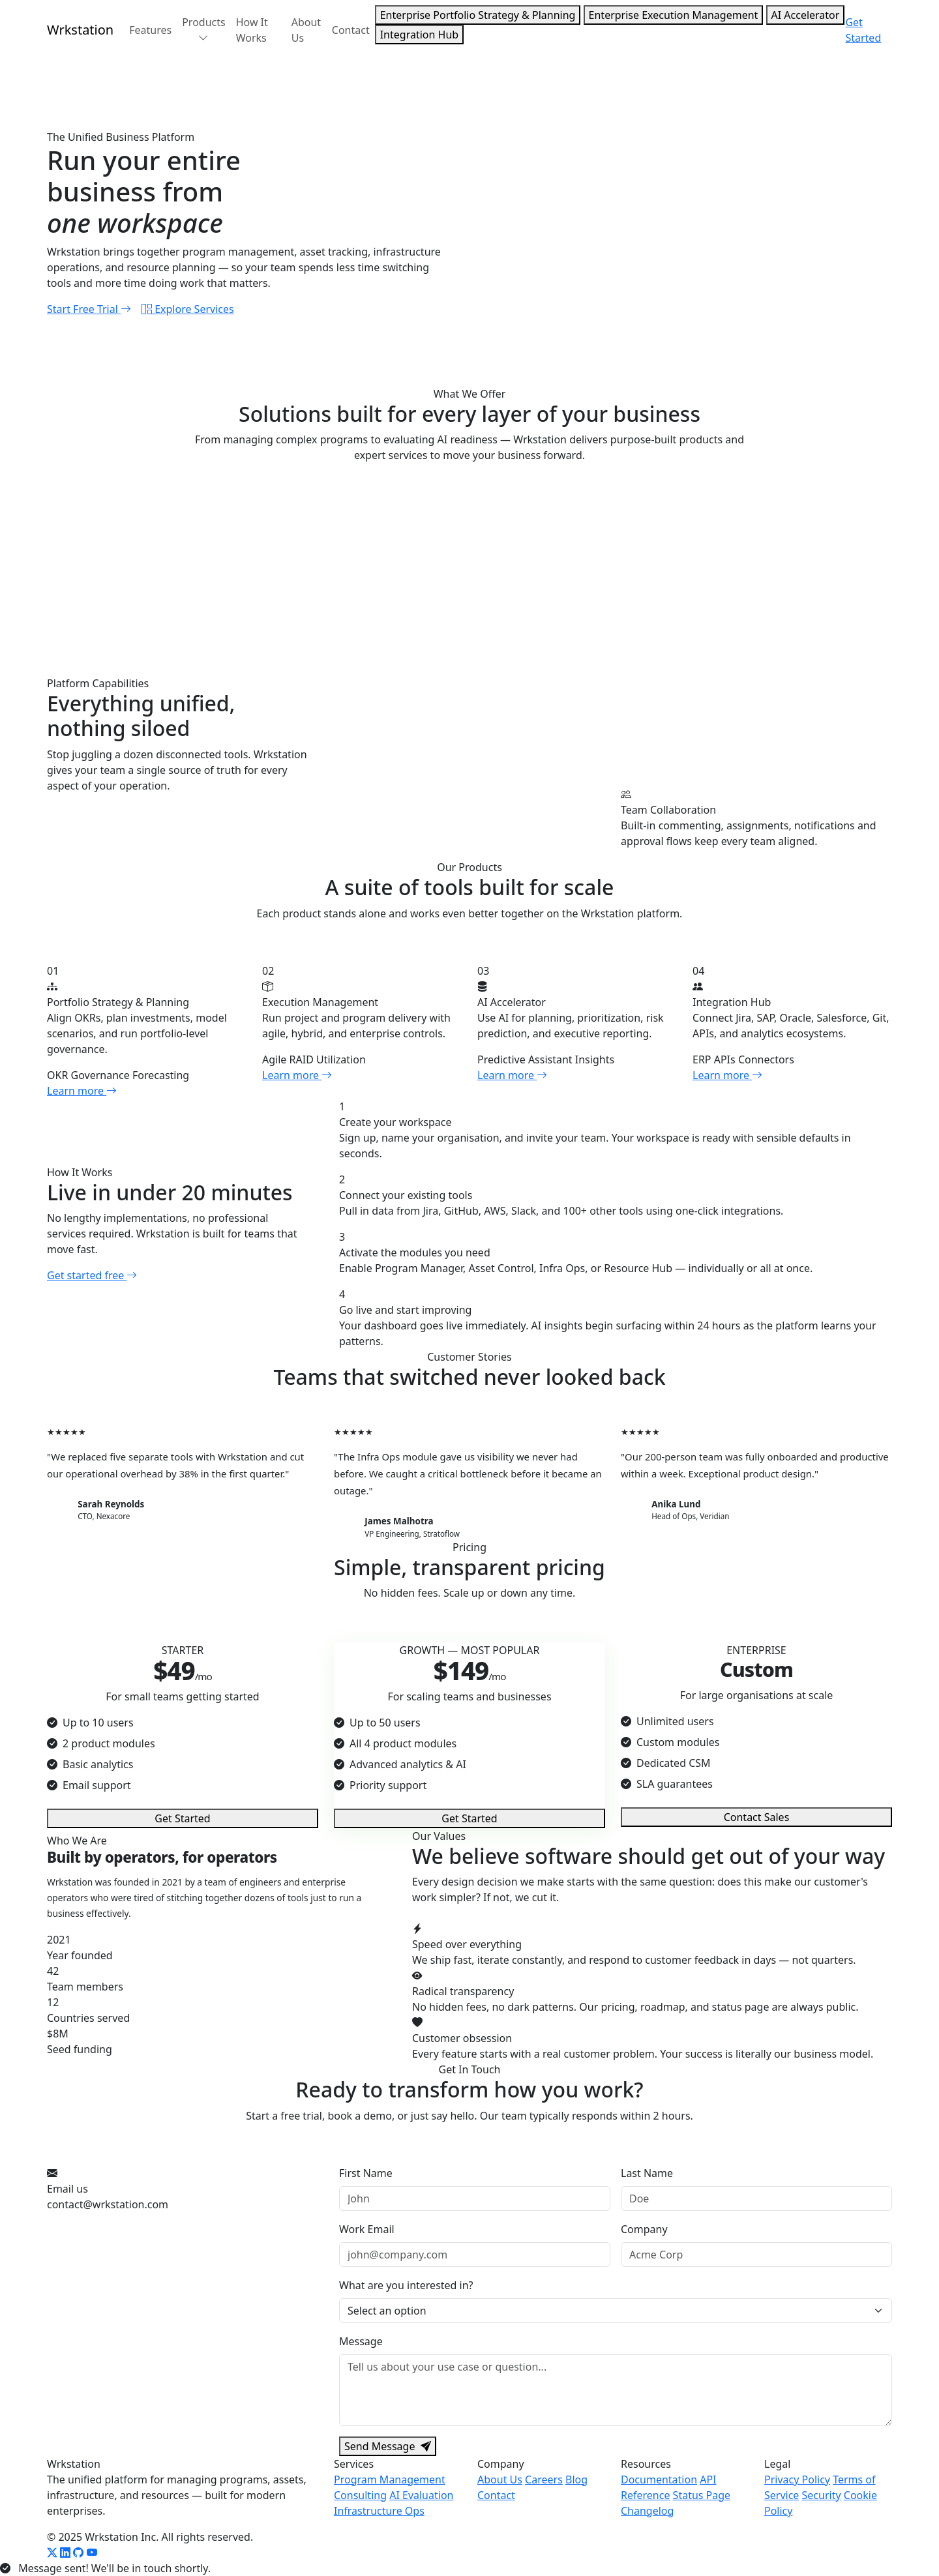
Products (204, 30)
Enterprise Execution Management (673, 15)
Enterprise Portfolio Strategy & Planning (478, 15)
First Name (366, 2173)
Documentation (659, 2479)
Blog (576, 2479)
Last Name (647, 2173)
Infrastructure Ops (379, 2511)
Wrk (80, 29)
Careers (544, 2479)
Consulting (360, 2495)
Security (821, 2495)
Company (644, 2229)
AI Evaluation (421, 2495)
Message (361, 2341)
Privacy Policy (797, 2479)
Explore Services (188, 309)
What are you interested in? (406, 2285)
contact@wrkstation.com (107, 2204)
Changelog (647, 2511)
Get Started (863, 30)
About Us (306, 30)
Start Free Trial (89, 309)
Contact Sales (757, 1817)
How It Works (252, 30)
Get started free (92, 1275)
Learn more (82, 1091)
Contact (351, 30)
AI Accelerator (805, 15)
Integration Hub (419, 34)
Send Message (387, 2446)
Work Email (367, 2229)
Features (150, 30)
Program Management (389, 2479)
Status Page (702, 2495)
